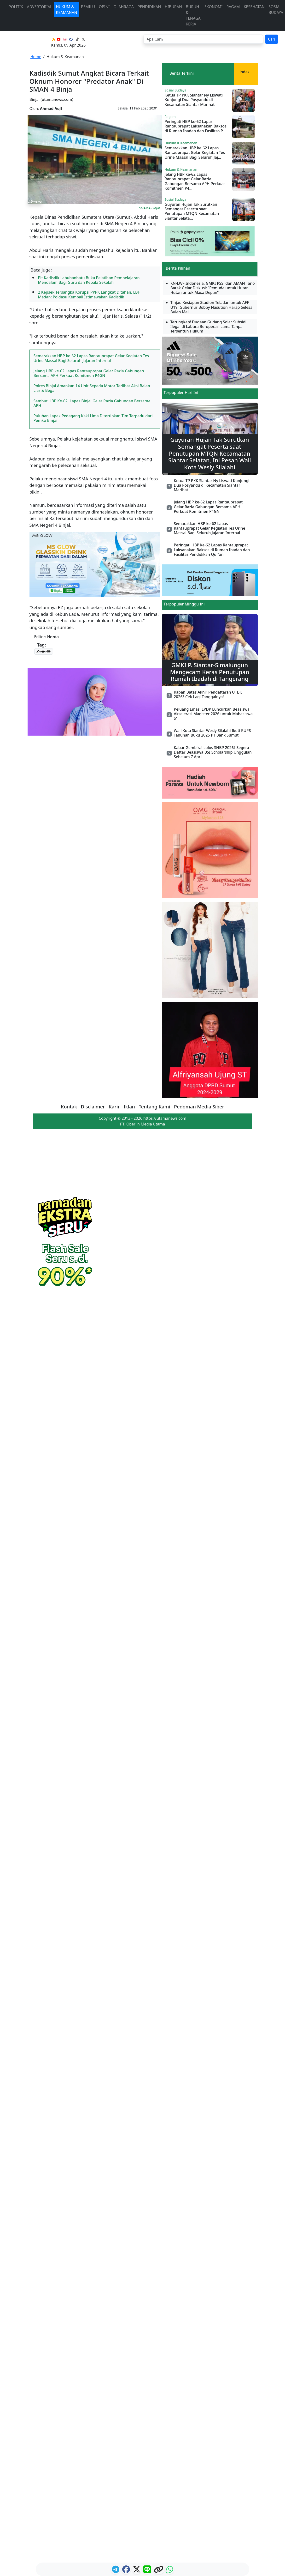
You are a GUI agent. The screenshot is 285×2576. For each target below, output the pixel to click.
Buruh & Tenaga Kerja (193, 15)
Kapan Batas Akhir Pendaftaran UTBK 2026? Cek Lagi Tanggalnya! (208, 694)
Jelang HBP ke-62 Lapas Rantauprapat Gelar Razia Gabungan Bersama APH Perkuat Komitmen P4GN (89, 373)
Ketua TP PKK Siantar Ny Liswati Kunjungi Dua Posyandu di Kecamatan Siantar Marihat (194, 99)
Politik (16, 6)
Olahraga (123, 6)
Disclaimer (93, 1106)
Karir (114, 1106)
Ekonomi (213, 6)
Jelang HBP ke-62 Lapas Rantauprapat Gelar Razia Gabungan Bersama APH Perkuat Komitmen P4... (195, 181)
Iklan (129, 1106)
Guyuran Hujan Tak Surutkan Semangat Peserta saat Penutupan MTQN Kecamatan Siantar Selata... (192, 211)
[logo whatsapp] (169, 2570)
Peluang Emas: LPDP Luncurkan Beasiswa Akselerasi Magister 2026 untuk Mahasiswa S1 (213, 714)
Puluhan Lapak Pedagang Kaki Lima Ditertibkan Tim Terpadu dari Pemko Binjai (93, 418)
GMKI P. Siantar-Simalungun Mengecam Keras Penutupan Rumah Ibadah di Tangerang (209, 672)
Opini (104, 6)
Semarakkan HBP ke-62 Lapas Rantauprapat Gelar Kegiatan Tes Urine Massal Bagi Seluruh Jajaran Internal (91, 358)
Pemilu (88, 6)
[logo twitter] (137, 2570)
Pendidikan (149, 6)
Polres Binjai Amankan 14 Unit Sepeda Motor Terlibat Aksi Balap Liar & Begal (92, 388)
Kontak (69, 1106)
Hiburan (173, 6)
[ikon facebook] (126, 2570)
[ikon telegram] (116, 2570)
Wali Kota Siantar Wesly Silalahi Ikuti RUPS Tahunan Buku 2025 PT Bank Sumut (212, 733)
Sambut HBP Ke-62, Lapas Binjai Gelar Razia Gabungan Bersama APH (92, 403)
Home (35, 56)
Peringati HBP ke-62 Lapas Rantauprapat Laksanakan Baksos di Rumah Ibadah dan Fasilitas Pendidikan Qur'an (212, 549)
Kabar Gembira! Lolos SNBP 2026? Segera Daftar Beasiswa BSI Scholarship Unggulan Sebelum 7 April (213, 752)
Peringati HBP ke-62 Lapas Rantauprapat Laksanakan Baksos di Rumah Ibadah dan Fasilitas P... (196, 126)
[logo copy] (159, 2570)
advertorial (39, 6)
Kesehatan (254, 6)
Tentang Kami (154, 1106)
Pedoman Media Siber (199, 1106)
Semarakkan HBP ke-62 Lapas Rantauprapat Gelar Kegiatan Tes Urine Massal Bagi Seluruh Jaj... (195, 152)
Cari (271, 39)
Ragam (233, 6)
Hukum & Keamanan (66, 9)
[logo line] (147, 2570)
